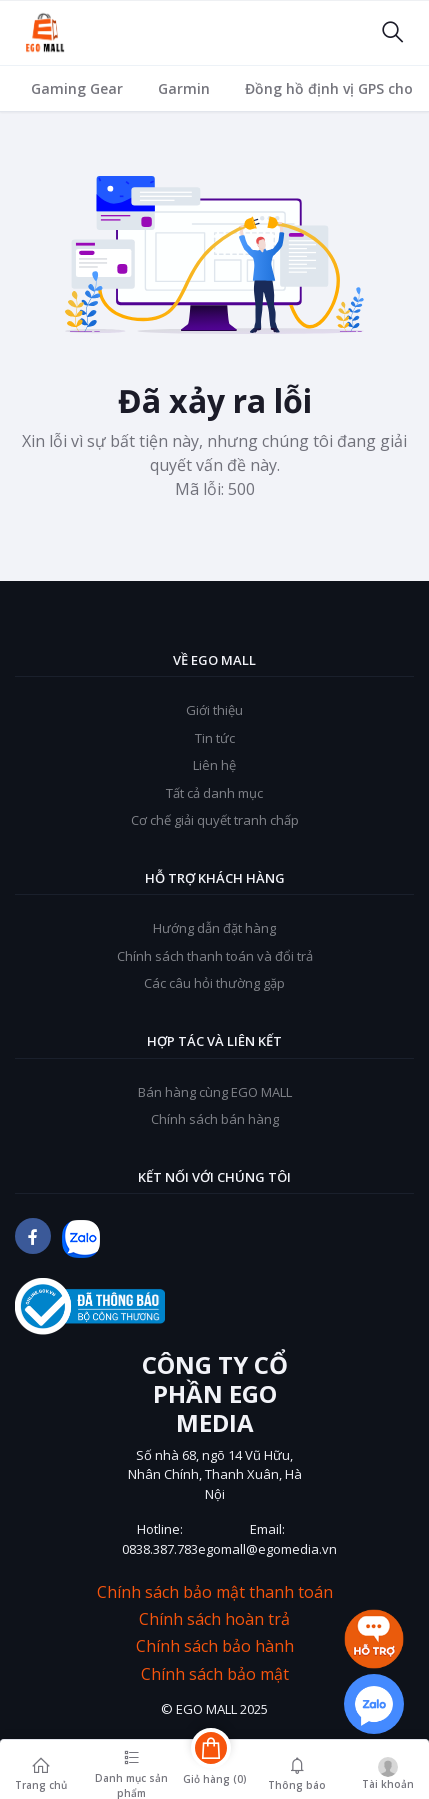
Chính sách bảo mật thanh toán (215, 1592)
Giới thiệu (214, 710)
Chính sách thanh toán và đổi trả (215, 956)
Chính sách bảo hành (215, 1646)
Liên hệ (214, 765)
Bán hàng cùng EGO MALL (215, 1092)
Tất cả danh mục (214, 793)
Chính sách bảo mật (215, 1674)
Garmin (184, 88)
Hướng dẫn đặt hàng (214, 928)
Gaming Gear (77, 88)
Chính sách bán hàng (215, 1119)
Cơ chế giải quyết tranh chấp (215, 820)
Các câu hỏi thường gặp (214, 983)
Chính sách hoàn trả (214, 1619)
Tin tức (215, 738)
